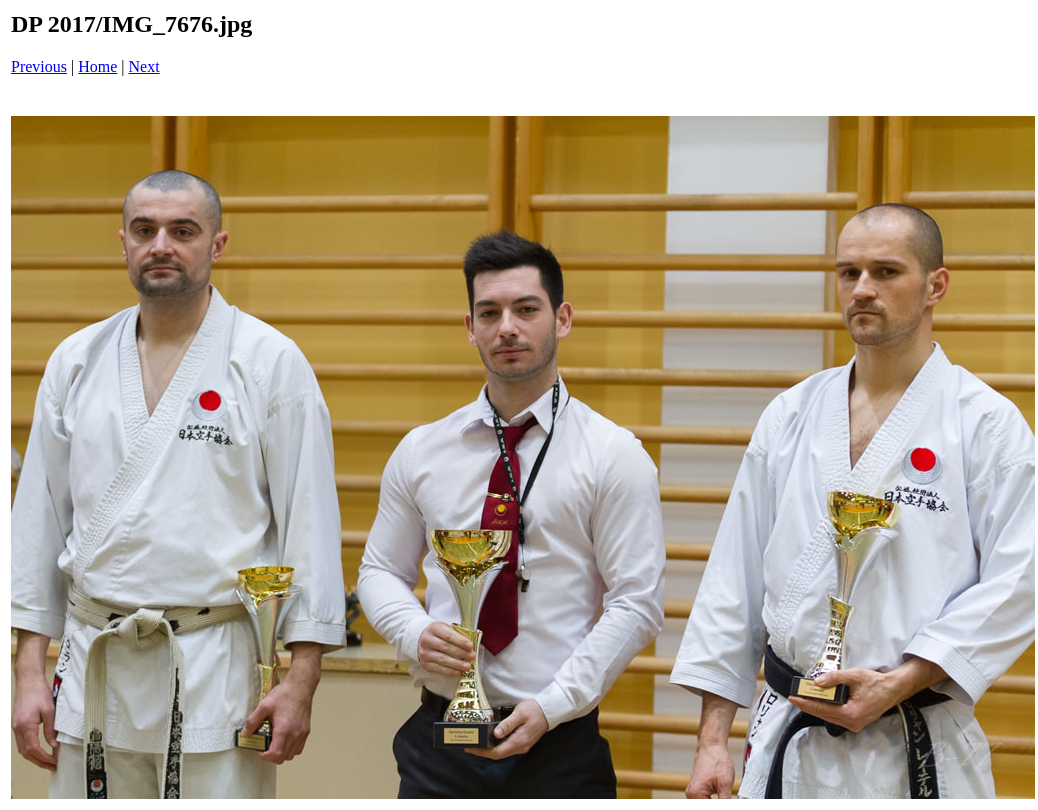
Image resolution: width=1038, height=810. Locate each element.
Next (144, 66)
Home (97, 66)
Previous (39, 66)
